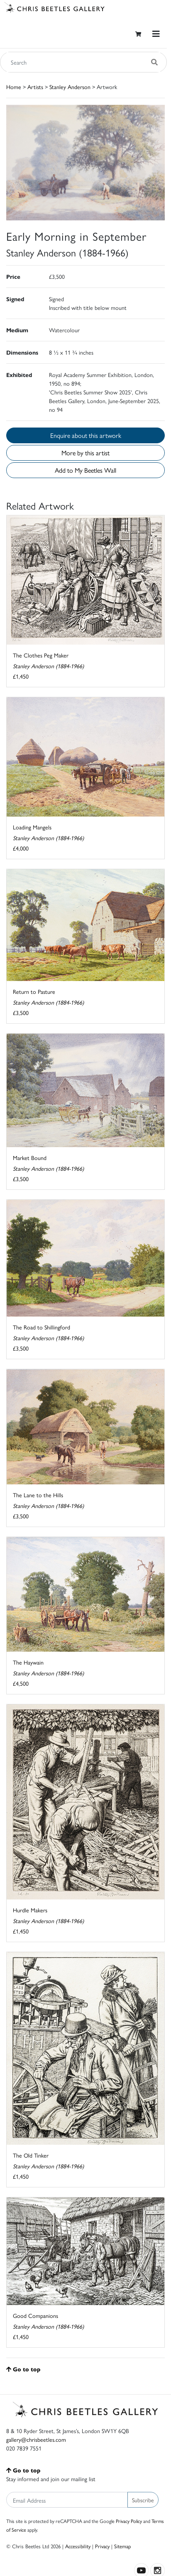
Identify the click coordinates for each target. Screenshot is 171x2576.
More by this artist (85, 452)
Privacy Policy (129, 2521)
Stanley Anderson (69, 86)
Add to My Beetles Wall (85, 470)
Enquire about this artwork (85, 435)
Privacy (102, 2546)
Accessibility (77, 2546)
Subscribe (143, 2500)
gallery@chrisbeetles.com (36, 2439)
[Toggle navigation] (156, 33)
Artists (35, 86)
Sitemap (122, 2546)
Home (13, 86)
